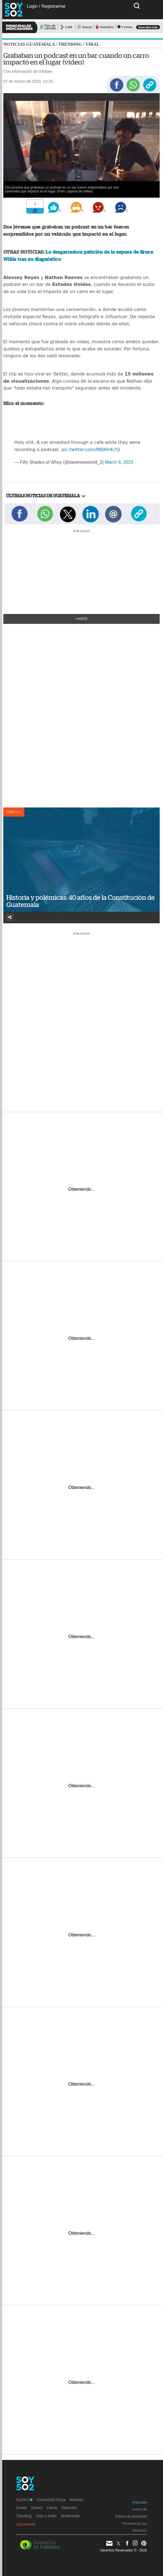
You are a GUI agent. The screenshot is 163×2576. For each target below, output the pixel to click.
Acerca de (139, 2509)
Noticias (76, 2499)
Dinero (36, 2507)
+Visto (81, 619)
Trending (70, 44)
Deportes (69, 2507)
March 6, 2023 (119, 462)
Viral (92, 44)
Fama (52, 2507)
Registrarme (53, 6)
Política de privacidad (131, 2516)
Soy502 (24, 2499)
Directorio (140, 2530)
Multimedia (70, 2516)
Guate (21, 2507)
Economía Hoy (51, 2499)
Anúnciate (139, 2502)
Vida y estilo (46, 2516)
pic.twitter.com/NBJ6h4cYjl (91, 449)
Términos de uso (134, 2524)
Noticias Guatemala (29, 44)
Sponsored (25, 2524)
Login (32, 6)
